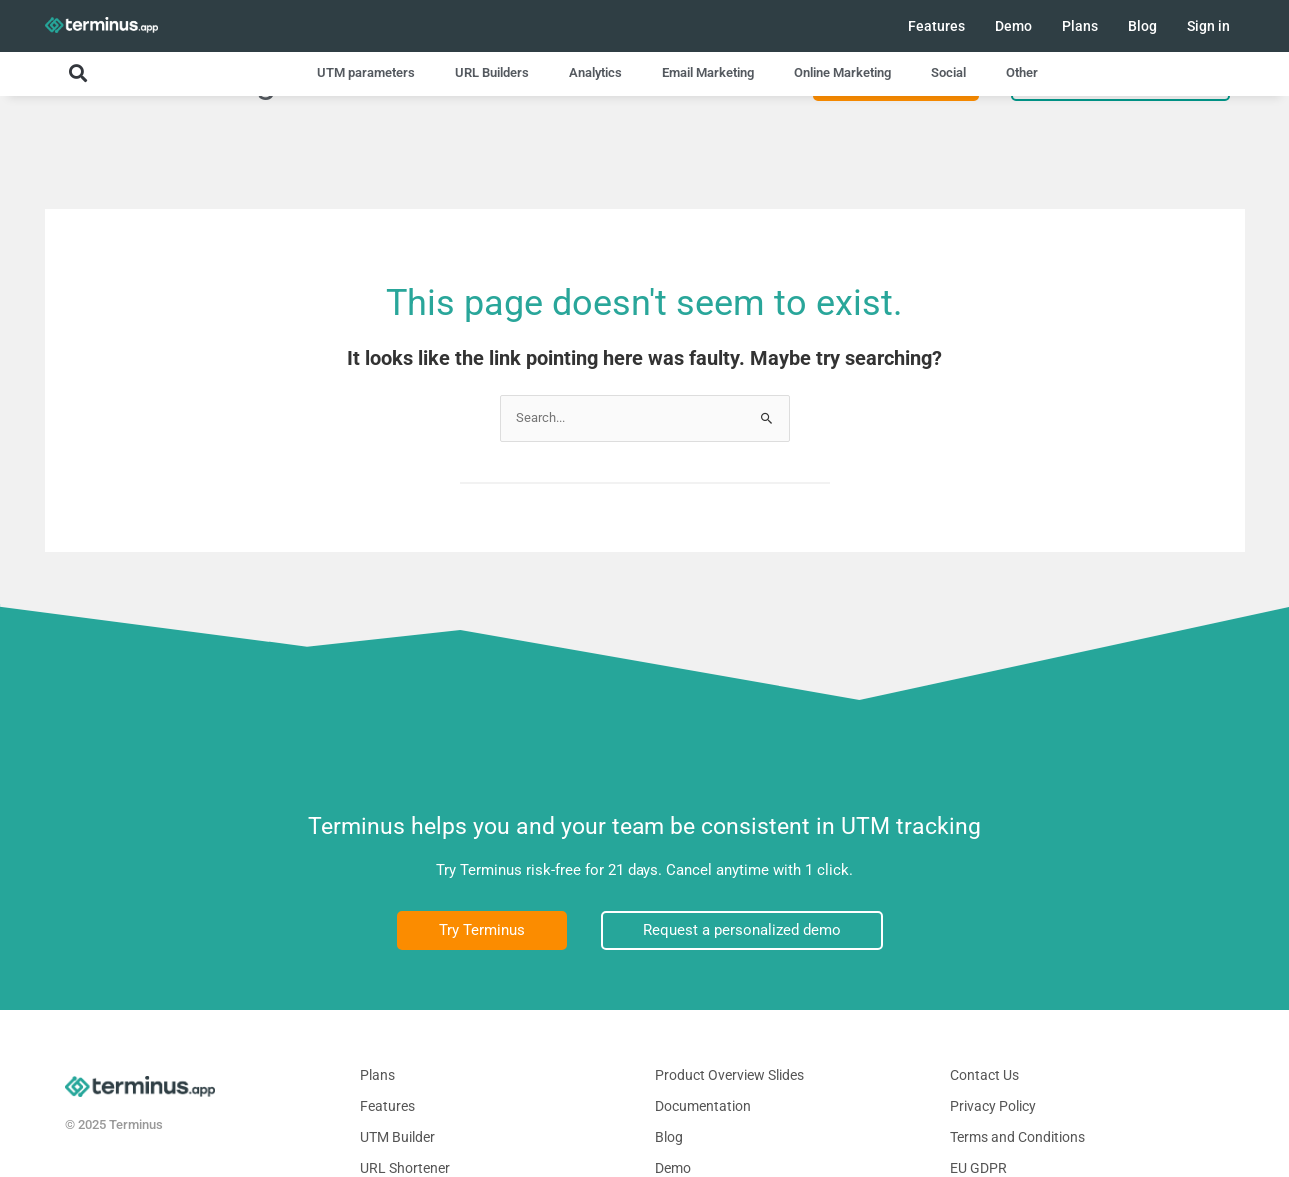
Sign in (1208, 26)
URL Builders (492, 72)
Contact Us (984, 1075)
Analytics (595, 72)
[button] (77, 72)
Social (948, 72)
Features (936, 26)
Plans (1080, 26)
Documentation (703, 1106)
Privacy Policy (993, 1106)
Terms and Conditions (1017, 1137)
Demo (1013, 26)
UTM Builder (397, 1137)
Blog (1142, 26)
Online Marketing (842, 72)
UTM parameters (366, 72)
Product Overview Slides (729, 1075)
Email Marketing (708, 72)
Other (1022, 72)
